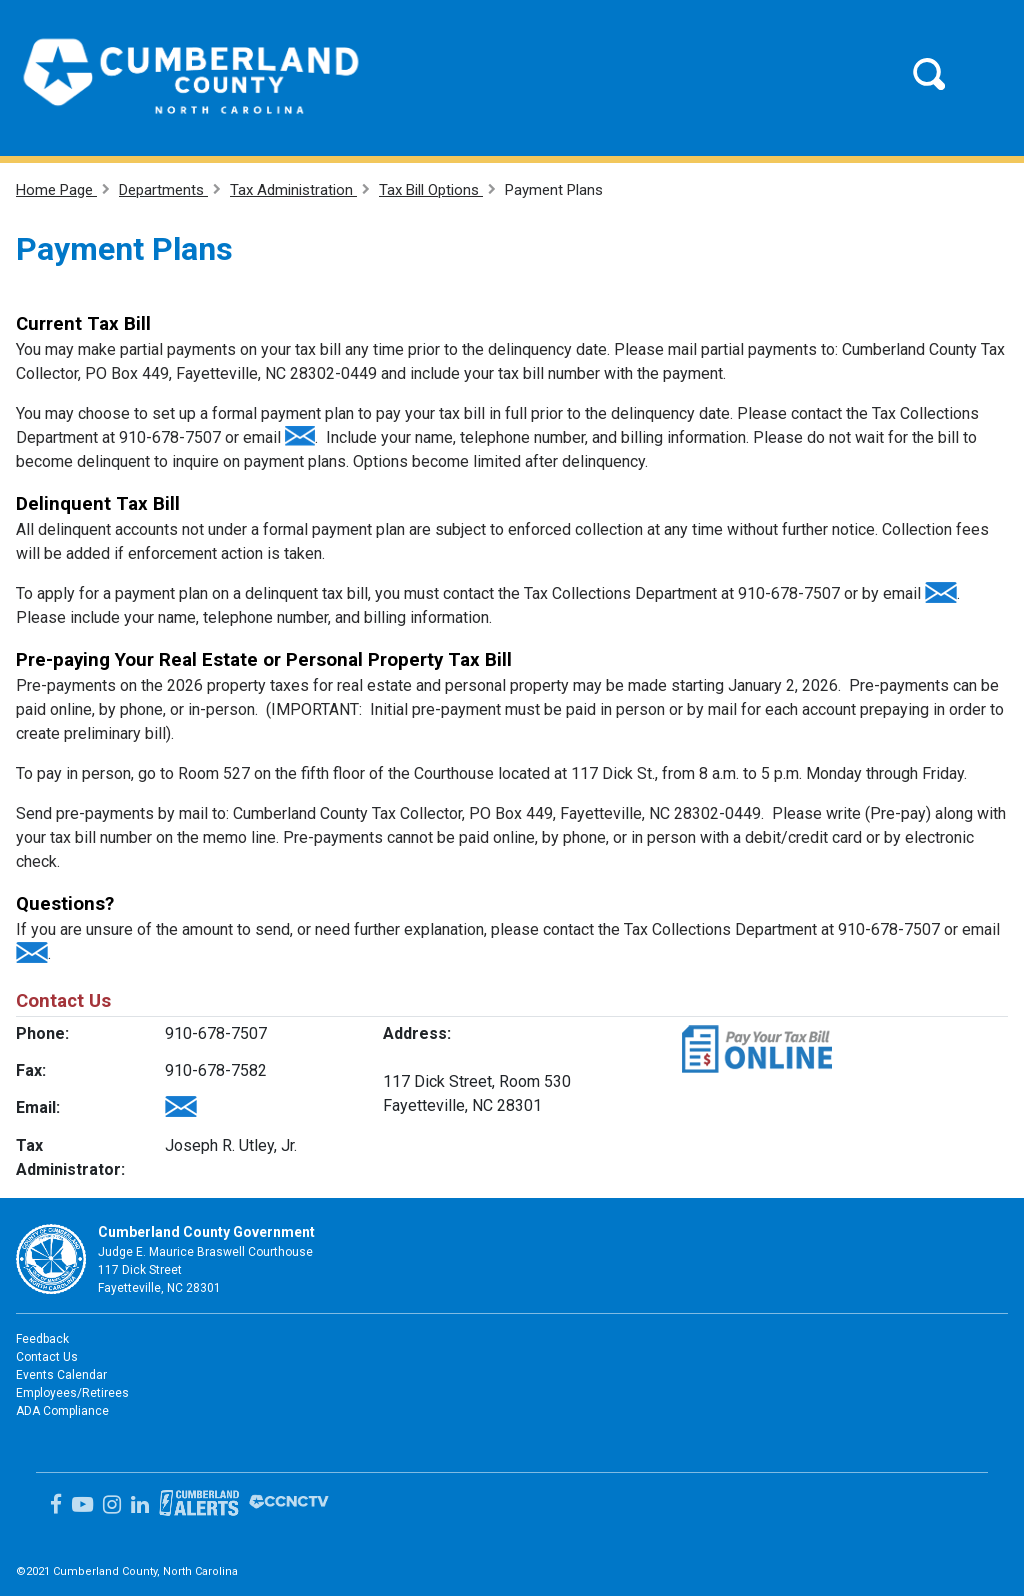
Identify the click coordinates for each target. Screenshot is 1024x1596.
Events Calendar (61, 1375)
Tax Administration (293, 190)
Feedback (42, 1339)
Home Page (56, 190)
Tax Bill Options (431, 190)
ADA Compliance (62, 1411)
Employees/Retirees (72, 1393)
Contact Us (47, 1357)
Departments (163, 190)
